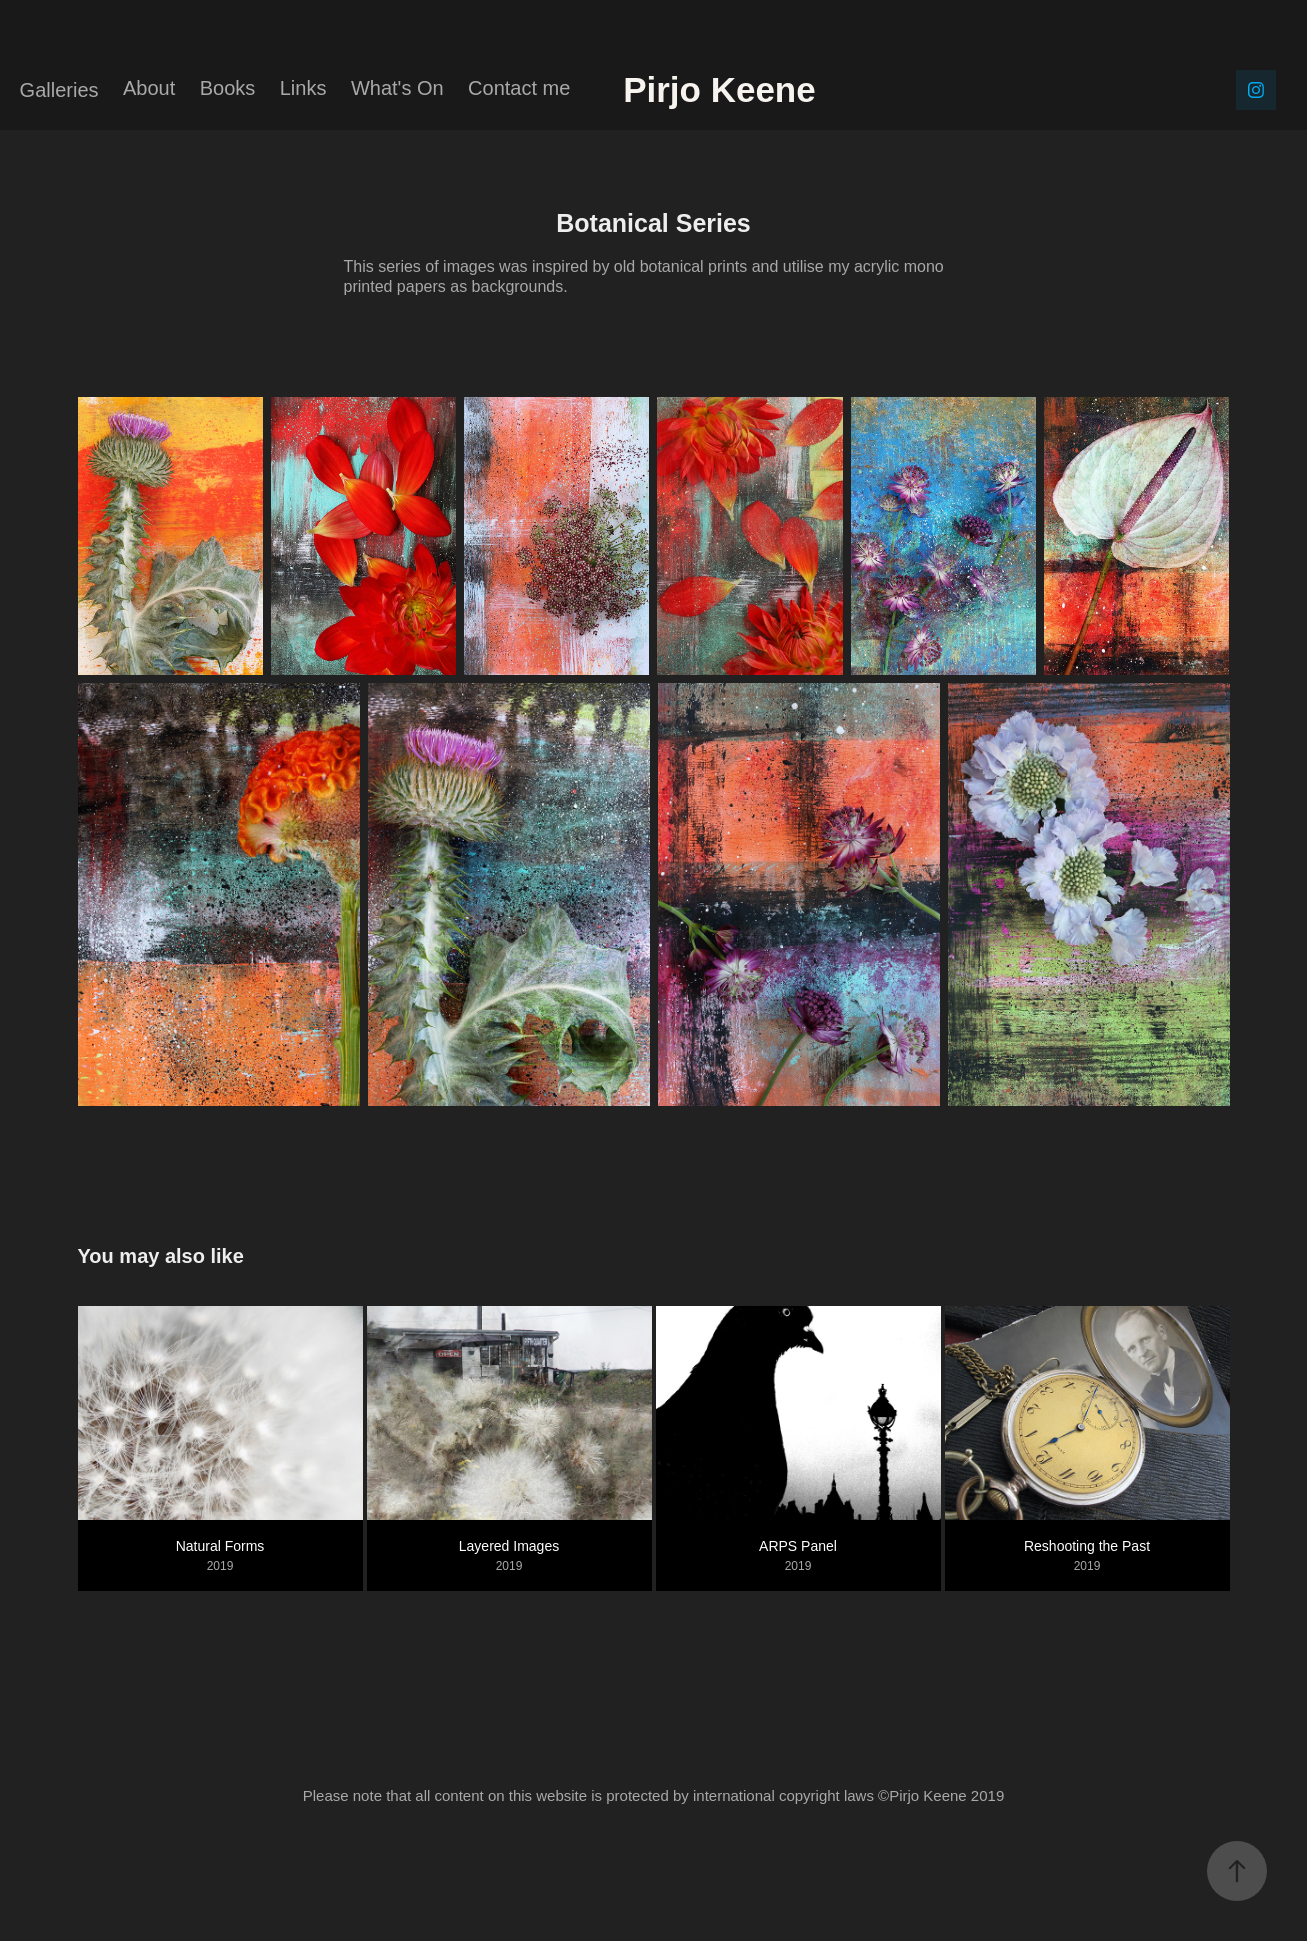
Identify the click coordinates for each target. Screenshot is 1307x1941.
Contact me (519, 88)
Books (228, 88)
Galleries (59, 90)
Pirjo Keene (787, 89)
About (149, 88)
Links (303, 88)
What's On (397, 88)
